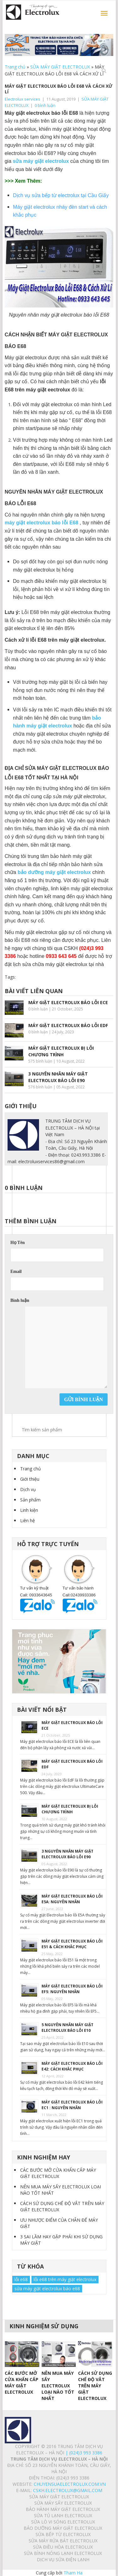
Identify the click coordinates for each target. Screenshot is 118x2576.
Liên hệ (27, 1520)
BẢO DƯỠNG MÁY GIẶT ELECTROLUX (63, 2528)
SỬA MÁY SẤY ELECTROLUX (63, 2503)
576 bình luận (40, 1087)
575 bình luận (40, 1061)
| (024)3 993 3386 (83, 2453)
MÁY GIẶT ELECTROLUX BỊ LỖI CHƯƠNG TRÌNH (70, 1809)
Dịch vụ (28, 1489)
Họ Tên (17, 1242)
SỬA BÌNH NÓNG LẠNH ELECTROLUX (63, 2553)
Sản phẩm (30, 1500)
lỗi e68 (21, 2279)
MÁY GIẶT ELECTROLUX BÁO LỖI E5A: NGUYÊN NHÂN (72, 1898)
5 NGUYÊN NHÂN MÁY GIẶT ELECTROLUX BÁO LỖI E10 (67, 2027)
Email (16, 1271)
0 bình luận (45, 105)
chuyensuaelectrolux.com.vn (70, 2484)
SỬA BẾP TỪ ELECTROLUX (63, 2534)
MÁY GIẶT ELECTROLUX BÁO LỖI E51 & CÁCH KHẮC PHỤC (72, 1943)
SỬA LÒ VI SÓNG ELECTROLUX (63, 2522)
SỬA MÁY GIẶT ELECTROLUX (60, 67)
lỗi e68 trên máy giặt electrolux (65, 2279)
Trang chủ (15, 67)
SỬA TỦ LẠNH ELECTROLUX (63, 2515)
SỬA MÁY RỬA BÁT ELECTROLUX (63, 2541)
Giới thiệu (29, 1479)
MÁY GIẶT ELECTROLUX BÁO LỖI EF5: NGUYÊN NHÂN (72, 1988)
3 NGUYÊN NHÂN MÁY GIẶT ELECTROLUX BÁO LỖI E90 (67, 1854)
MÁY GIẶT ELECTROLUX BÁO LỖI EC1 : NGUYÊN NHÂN (72, 2104)
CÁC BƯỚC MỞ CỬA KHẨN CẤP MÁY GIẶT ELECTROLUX (58, 2173)
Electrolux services (22, 99)
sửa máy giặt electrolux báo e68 (47, 2288)
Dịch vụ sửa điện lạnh (63, 2559)
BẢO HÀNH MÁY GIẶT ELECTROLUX (63, 2509)
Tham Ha (73, 2573)
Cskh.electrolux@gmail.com (67, 2490)
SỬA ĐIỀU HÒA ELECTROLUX (63, 2547)
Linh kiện (29, 1510)
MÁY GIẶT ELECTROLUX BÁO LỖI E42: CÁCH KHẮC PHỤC (72, 2066)
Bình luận (19, 1300)
